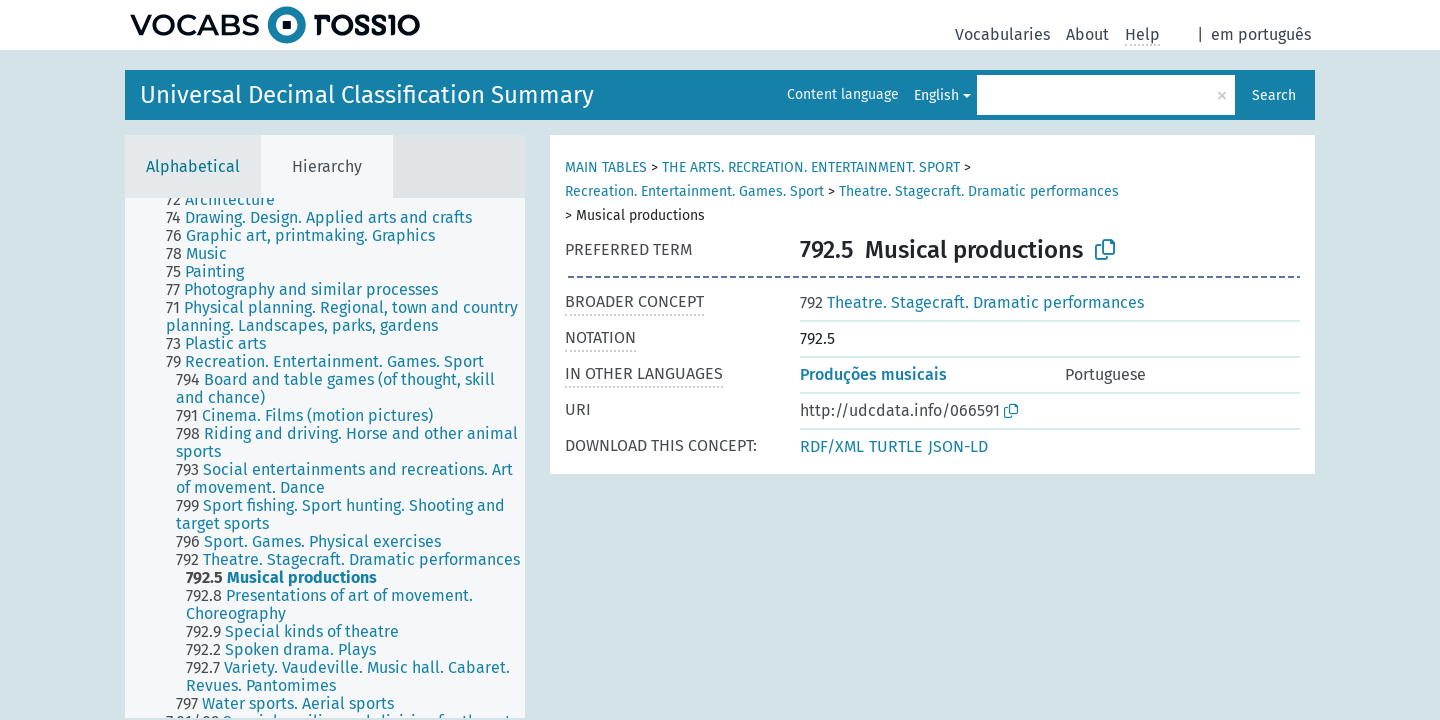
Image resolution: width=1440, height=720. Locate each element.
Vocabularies (1002, 34)
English (936, 95)
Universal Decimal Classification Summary (367, 95)
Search (1274, 95)
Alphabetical (193, 166)
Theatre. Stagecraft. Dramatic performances (979, 191)
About (1087, 34)
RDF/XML (832, 446)
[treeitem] (229, 200)
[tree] (325, 458)
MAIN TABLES (606, 167)
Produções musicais (873, 374)
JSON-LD (958, 446)
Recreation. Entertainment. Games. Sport (694, 191)
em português (1261, 34)
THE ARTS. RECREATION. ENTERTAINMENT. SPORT (811, 167)
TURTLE (896, 446)
